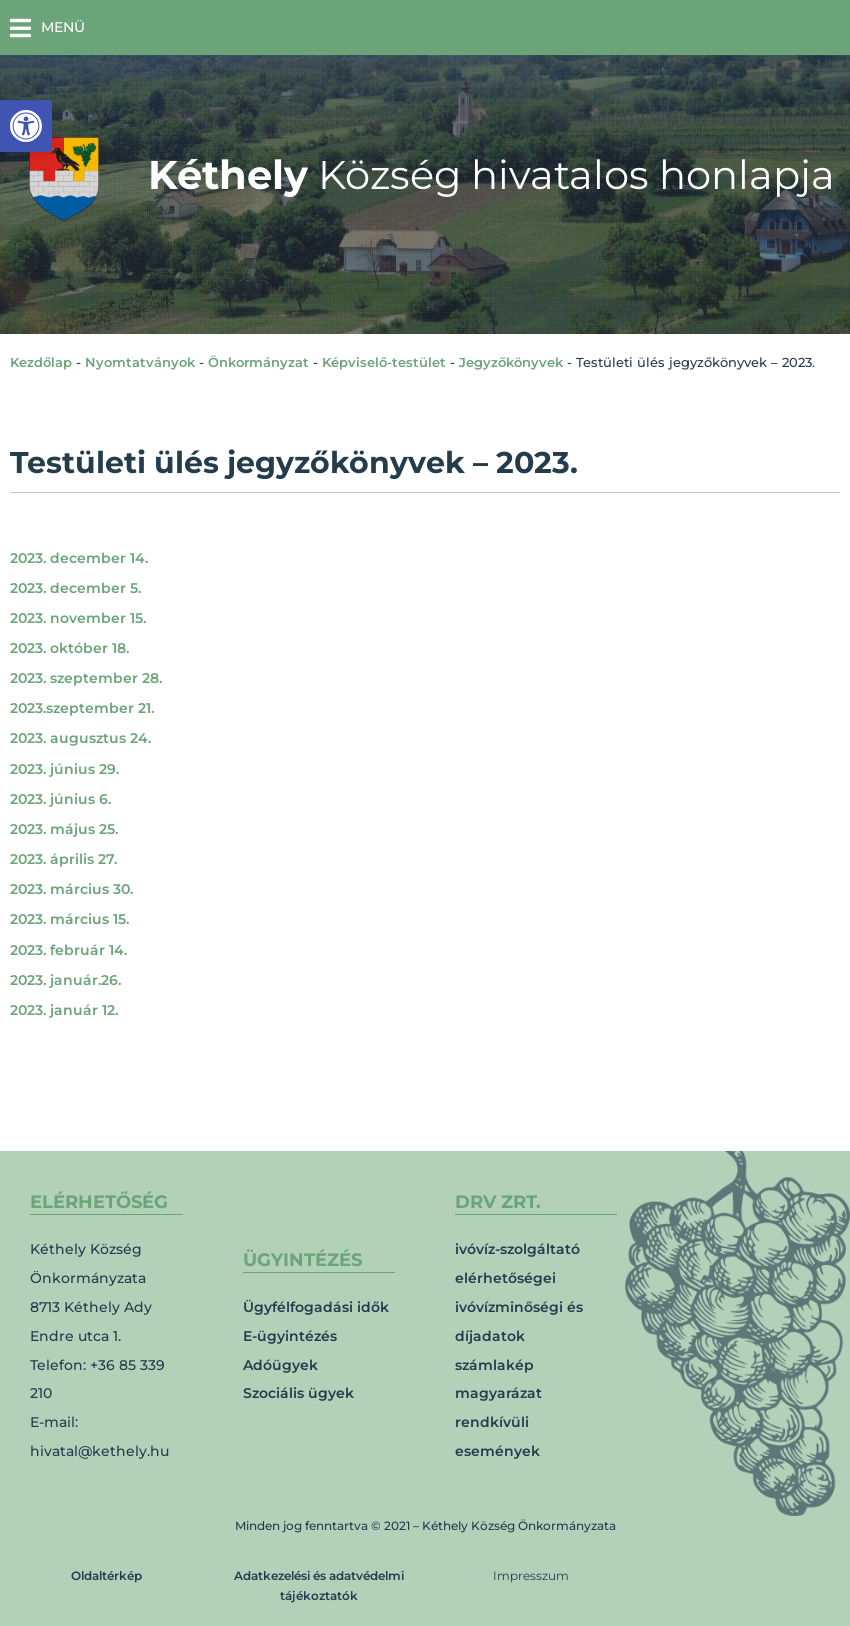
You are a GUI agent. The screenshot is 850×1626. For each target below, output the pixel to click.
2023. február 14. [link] (68, 950)
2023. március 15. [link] (69, 919)
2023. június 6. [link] (60, 799)
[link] (26, 126)
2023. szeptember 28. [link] (86, 678)
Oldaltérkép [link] (106, 1575)
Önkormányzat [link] (258, 362)
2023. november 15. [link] (78, 618)
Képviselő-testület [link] (384, 362)
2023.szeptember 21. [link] (82, 708)
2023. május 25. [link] (64, 829)
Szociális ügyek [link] (298, 1393)
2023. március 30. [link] (71, 889)
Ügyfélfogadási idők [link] (316, 1307)
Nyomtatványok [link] (140, 362)
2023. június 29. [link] (64, 769)
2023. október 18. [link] (69, 648)
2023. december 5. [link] (75, 588)
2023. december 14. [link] (79, 558)
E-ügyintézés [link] (290, 1336)
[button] (47, 27)
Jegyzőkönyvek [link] (511, 362)
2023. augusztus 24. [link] (80, 738)
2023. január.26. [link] (65, 980)
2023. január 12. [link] (64, 1010)
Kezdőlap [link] (41, 362)
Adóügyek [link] (280, 1365)
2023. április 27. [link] (63, 859)
